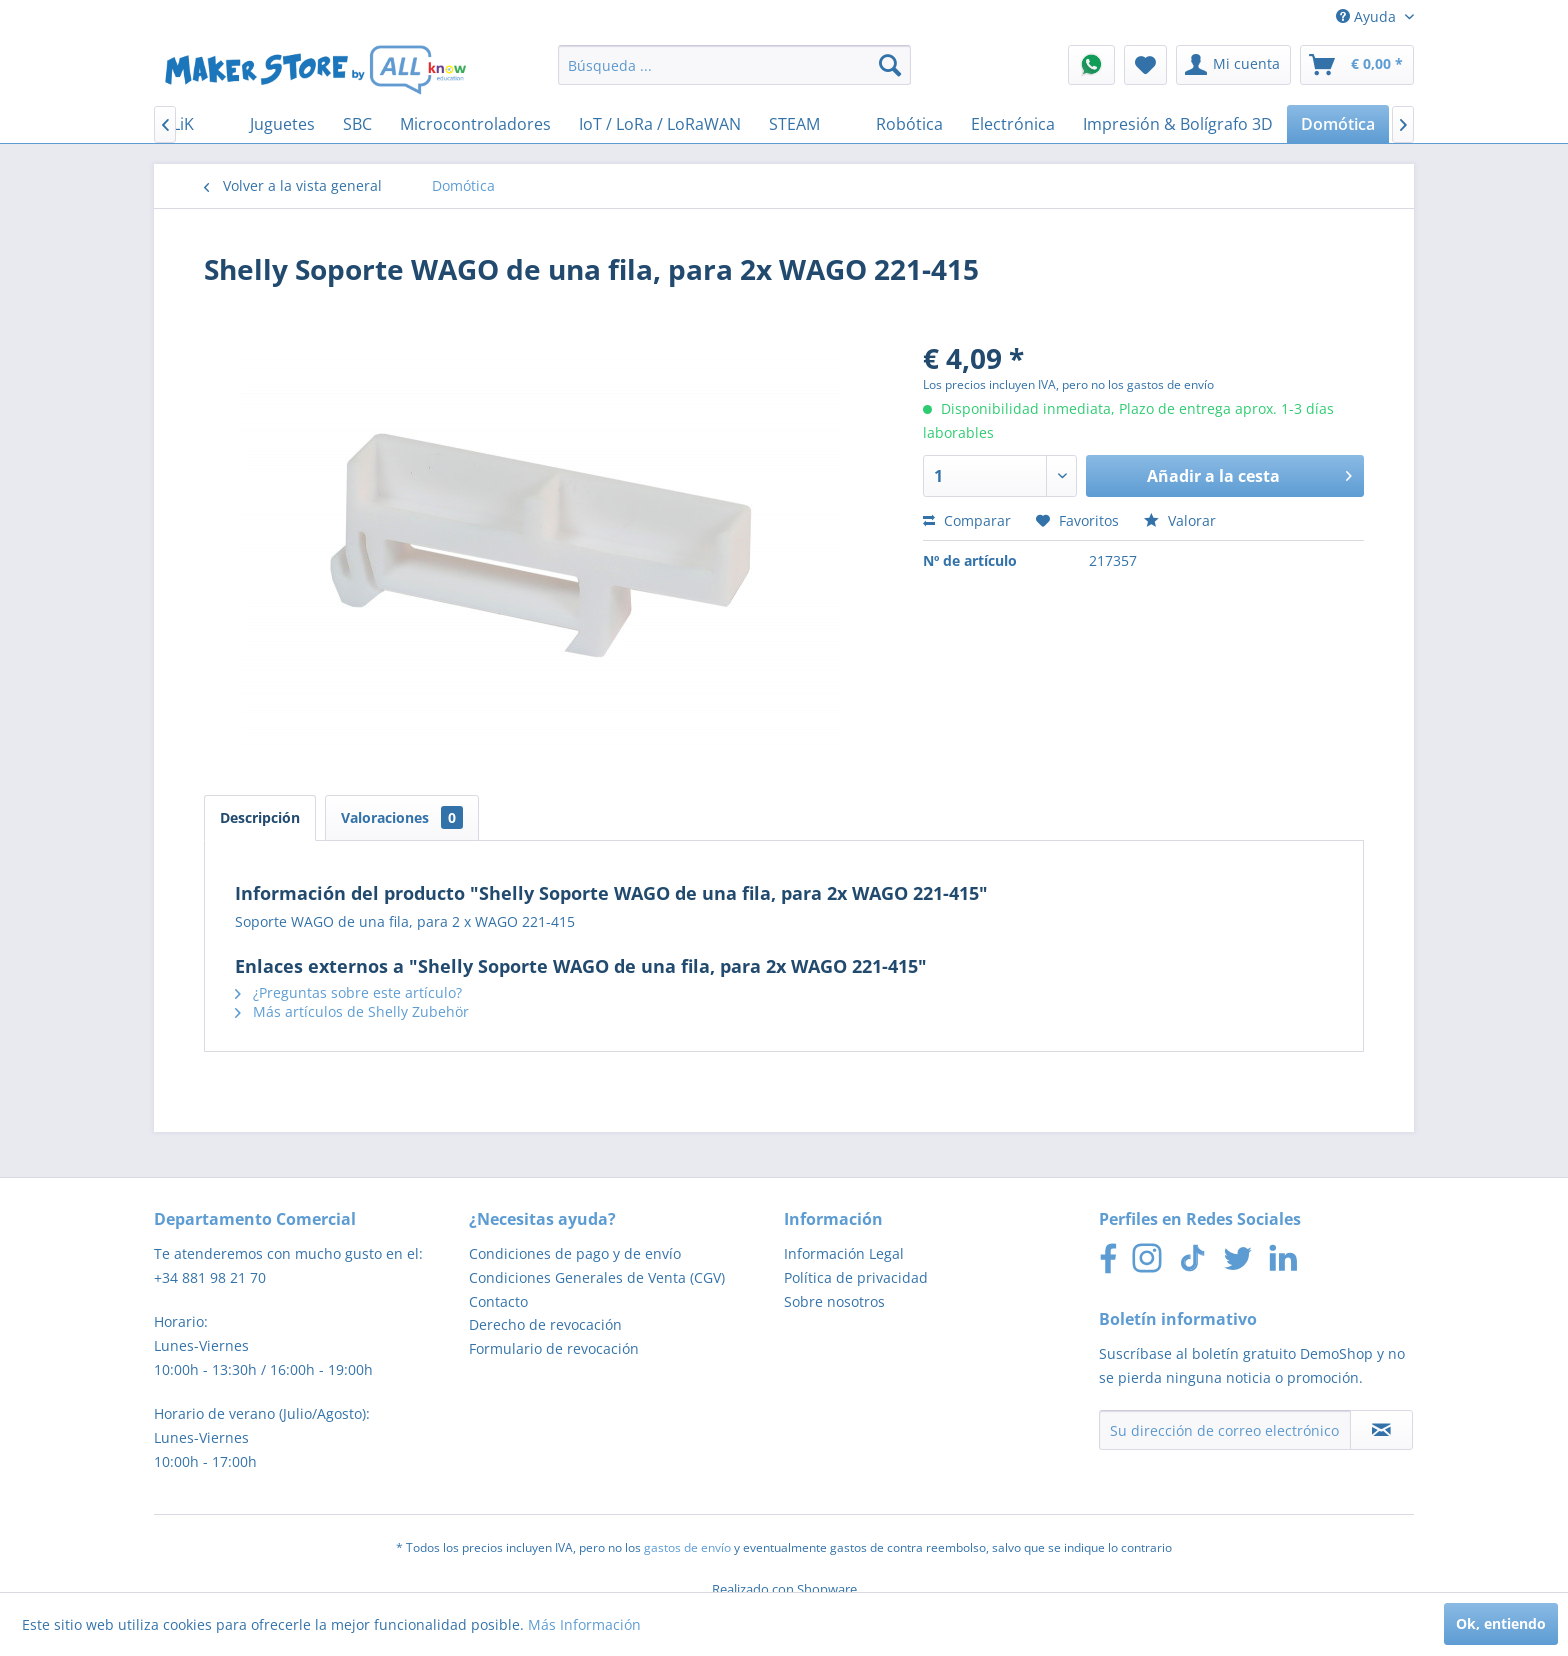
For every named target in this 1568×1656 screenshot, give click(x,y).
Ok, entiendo (1501, 1623)
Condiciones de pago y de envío (575, 1253)
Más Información (584, 1624)
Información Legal (844, 1253)
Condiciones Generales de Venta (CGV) (597, 1277)
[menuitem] (734, 65)
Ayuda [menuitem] (1368, 16)
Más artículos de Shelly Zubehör (352, 1011)
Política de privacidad (856, 1277)
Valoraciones (402, 817)
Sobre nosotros (834, 1301)
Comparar (967, 520)
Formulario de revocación (554, 1348)
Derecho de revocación (545, 1324)
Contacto (498, 1301)
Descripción (260, 817)
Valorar (1180, 520)
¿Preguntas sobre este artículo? (348, 992)
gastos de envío (687, 1547)
